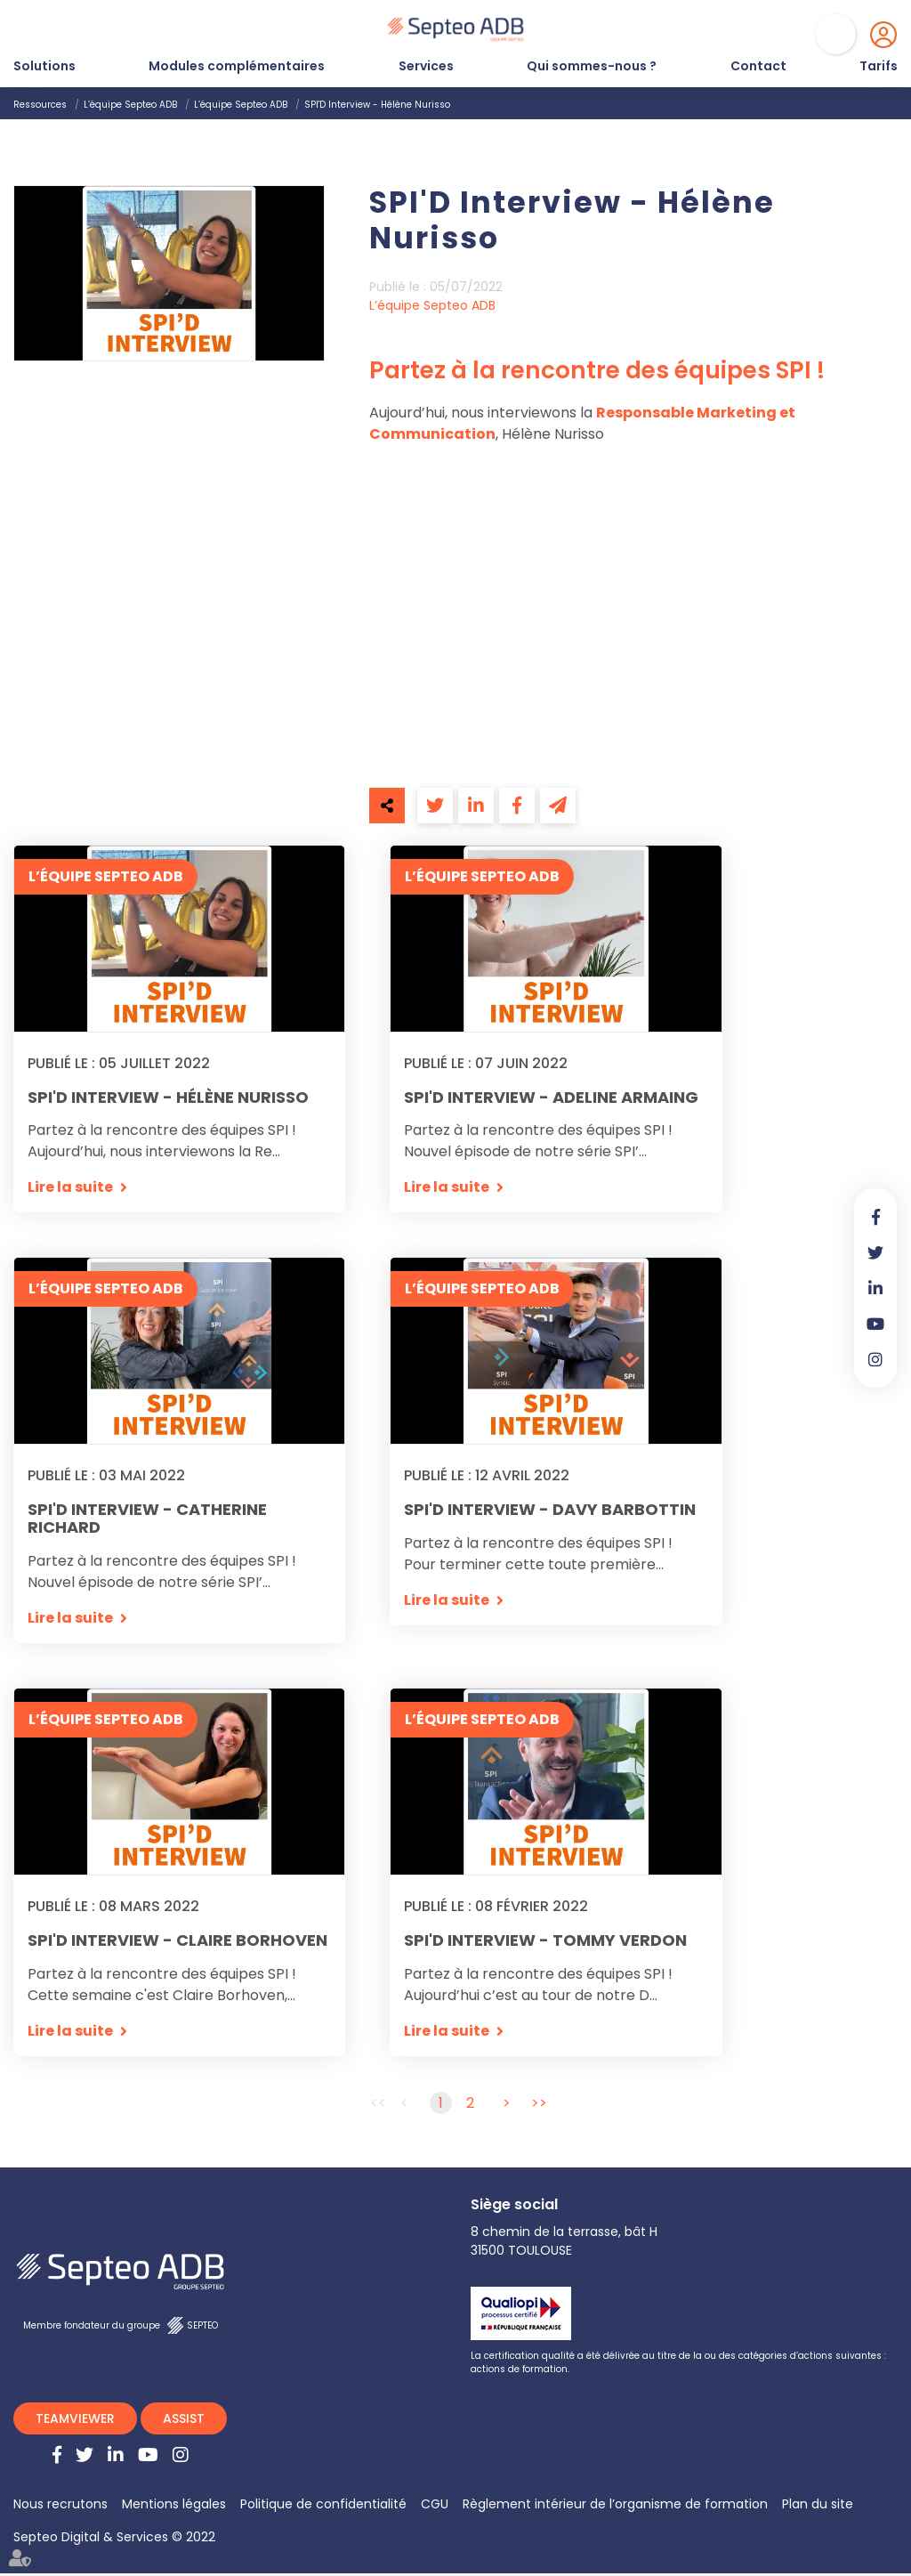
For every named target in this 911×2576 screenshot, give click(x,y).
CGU (434, 2506)
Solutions (44, 66)
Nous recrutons (60, 2506)
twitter (875, 1252)
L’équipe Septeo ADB (130, 104)
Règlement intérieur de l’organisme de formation (615, 2506)
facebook (875, 1217)
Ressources (40, 104)
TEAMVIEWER (75, 2421)
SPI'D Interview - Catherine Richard (147, 1519)
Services (426, 66)
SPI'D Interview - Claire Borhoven (177, 1942)
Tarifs (878, 66)
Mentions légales (174, 2506)
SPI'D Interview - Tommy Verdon (545, 1942)
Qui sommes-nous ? (592, 66)
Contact (758, 66)
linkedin (875, 1288)
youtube (875, 1323)
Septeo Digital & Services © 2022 (114, 2539)
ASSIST (184, 2421)
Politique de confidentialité (323, 2506)
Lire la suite (70, 1188)
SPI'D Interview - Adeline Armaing (551, 1097)
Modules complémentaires (237, 66)
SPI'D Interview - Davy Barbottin (550, 1510)
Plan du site (817, 2506)
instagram (875, 1359)
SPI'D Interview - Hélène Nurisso (377, 104)
